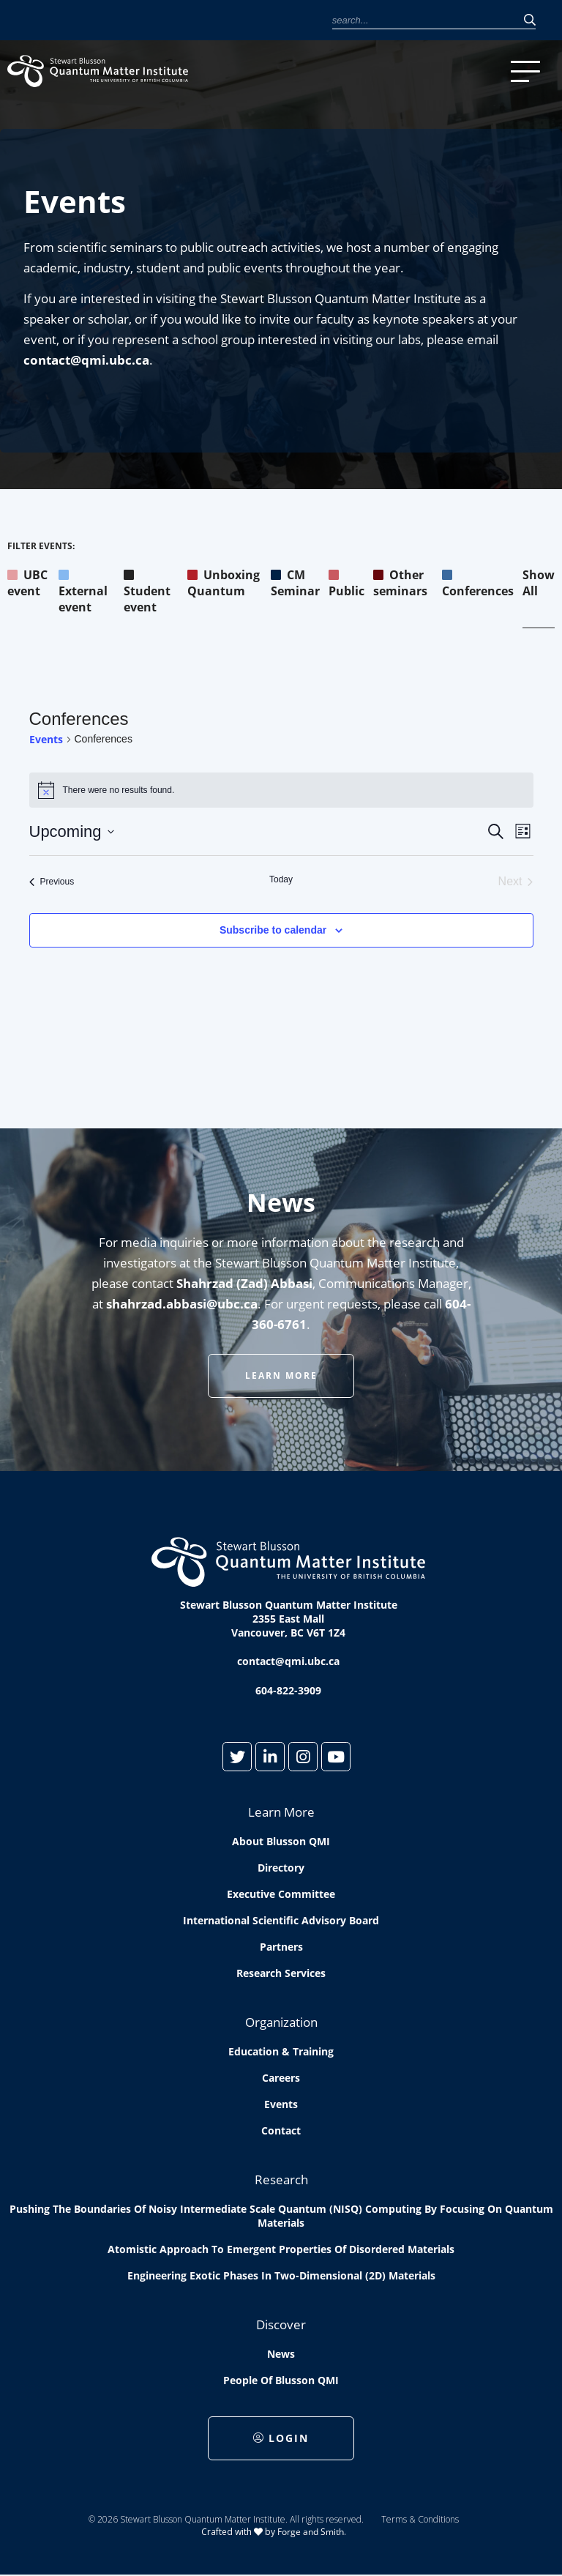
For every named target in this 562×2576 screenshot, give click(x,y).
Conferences (478, 583)
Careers (281, 2078)
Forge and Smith (310, 2531)
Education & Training (281, 2051)
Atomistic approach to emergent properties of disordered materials (281, 2249)
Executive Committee (281, 1894)
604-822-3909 (288, 1690)
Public (346, 583)
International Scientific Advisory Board (281, 1920)
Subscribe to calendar (273, 930)
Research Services (281, 1973)
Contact (281, 2130)
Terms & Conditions (420, 2519)
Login (281, 2438)
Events (46, 739)
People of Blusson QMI (281, 2380)
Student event (147, 591)
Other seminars (400, 583)
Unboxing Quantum (223, 583)
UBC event (27, 583)
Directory (281, 1868)
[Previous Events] (52, 882)
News (281, 2354)
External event (83, 591)
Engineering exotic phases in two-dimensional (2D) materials (281, 2275)
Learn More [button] (281, 1375)
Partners (281, 1947)
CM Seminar (295, 583)
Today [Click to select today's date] (281, 879)
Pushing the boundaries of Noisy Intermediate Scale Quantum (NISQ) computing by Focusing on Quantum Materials (281, 2216)
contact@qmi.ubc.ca (86, 359)
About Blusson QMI (281, 1841)
